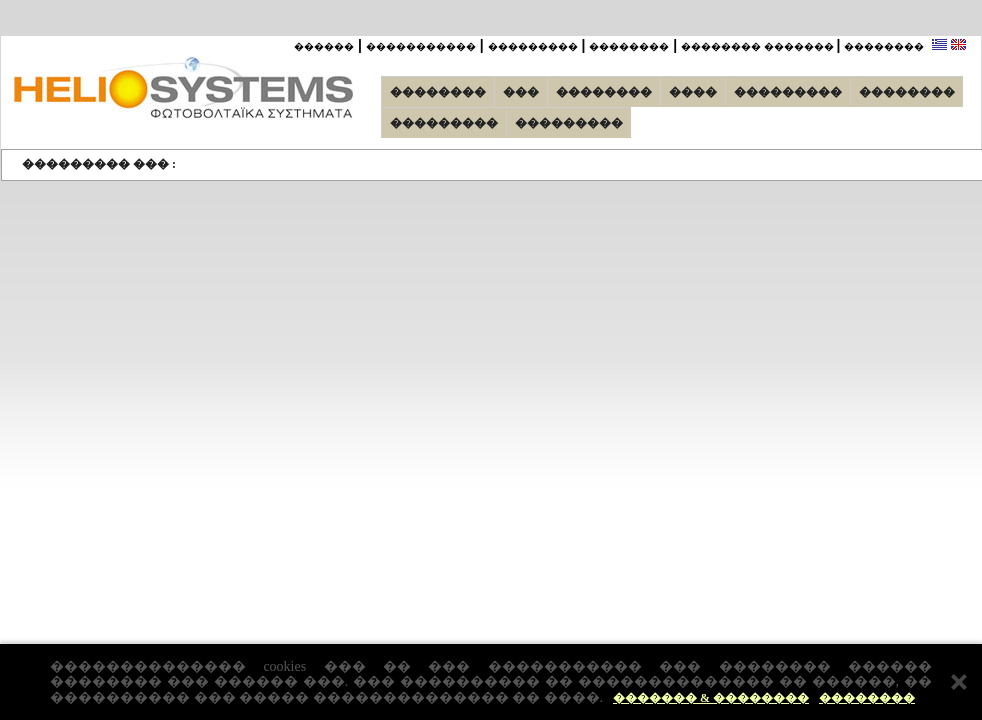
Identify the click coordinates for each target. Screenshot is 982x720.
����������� (421, 46)
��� (521, 92)
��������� (533, 46)
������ (324, 46)
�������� (867, 698)
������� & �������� (711, 698)
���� (693, 92)
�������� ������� (759, 46)
